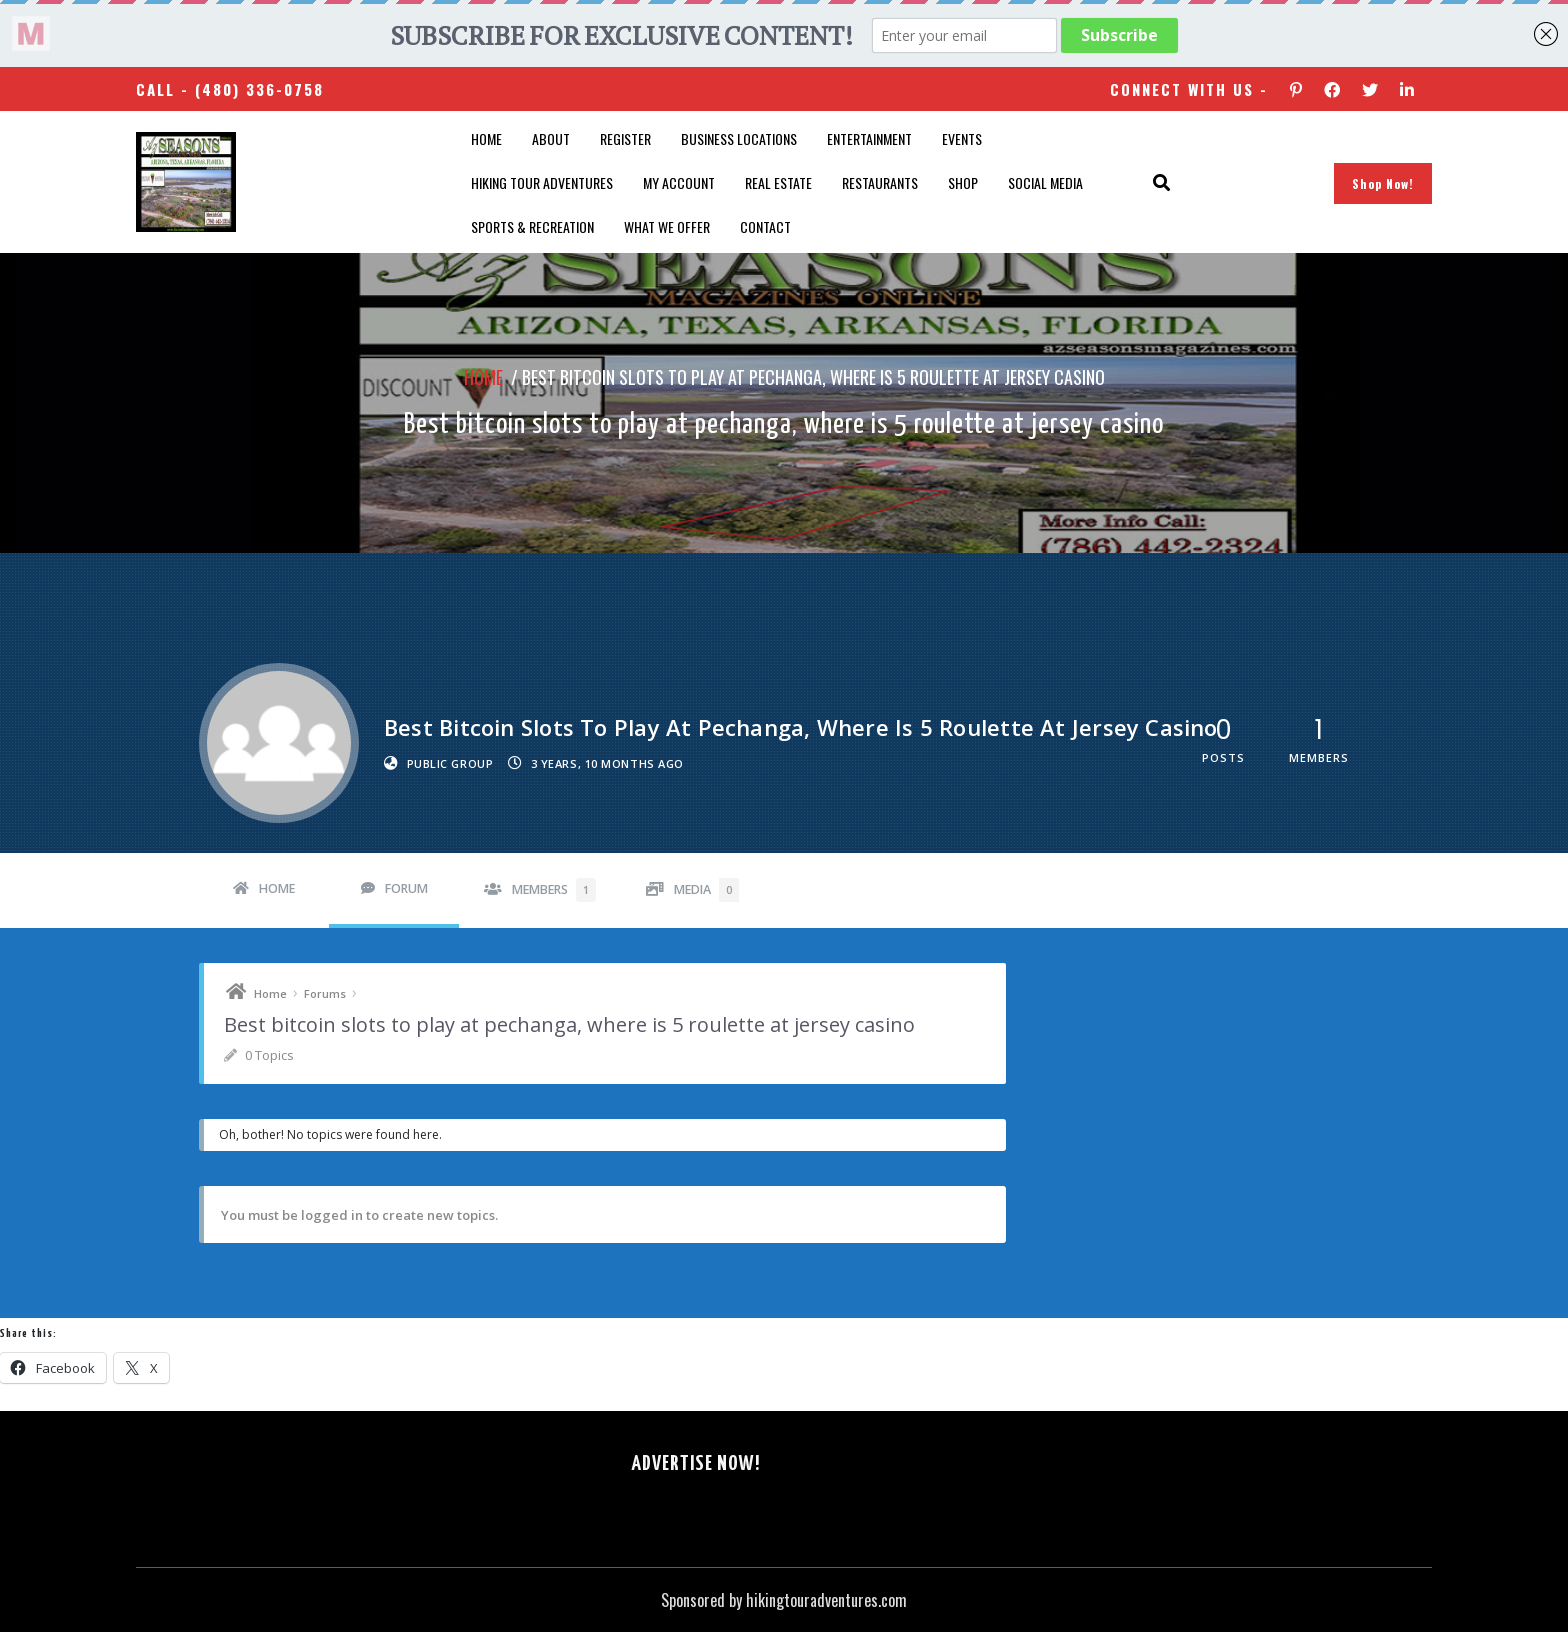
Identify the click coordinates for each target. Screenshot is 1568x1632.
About (551, 138)
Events (962, 138)
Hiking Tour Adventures (542, 182)
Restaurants (880, 182)
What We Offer (667, 226)
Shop (963, 182)
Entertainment (869, 138)
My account (679, 182)
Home (486, 138)
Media (706, 890)
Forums (325, 993)
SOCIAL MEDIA (1045, 182)
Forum (406, 888)
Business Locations (739, 138)
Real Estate (778, 182)
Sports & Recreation (532, 226)
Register (625, 138)
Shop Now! (1383, 183)
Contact (765, 226)
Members (554, 890)
